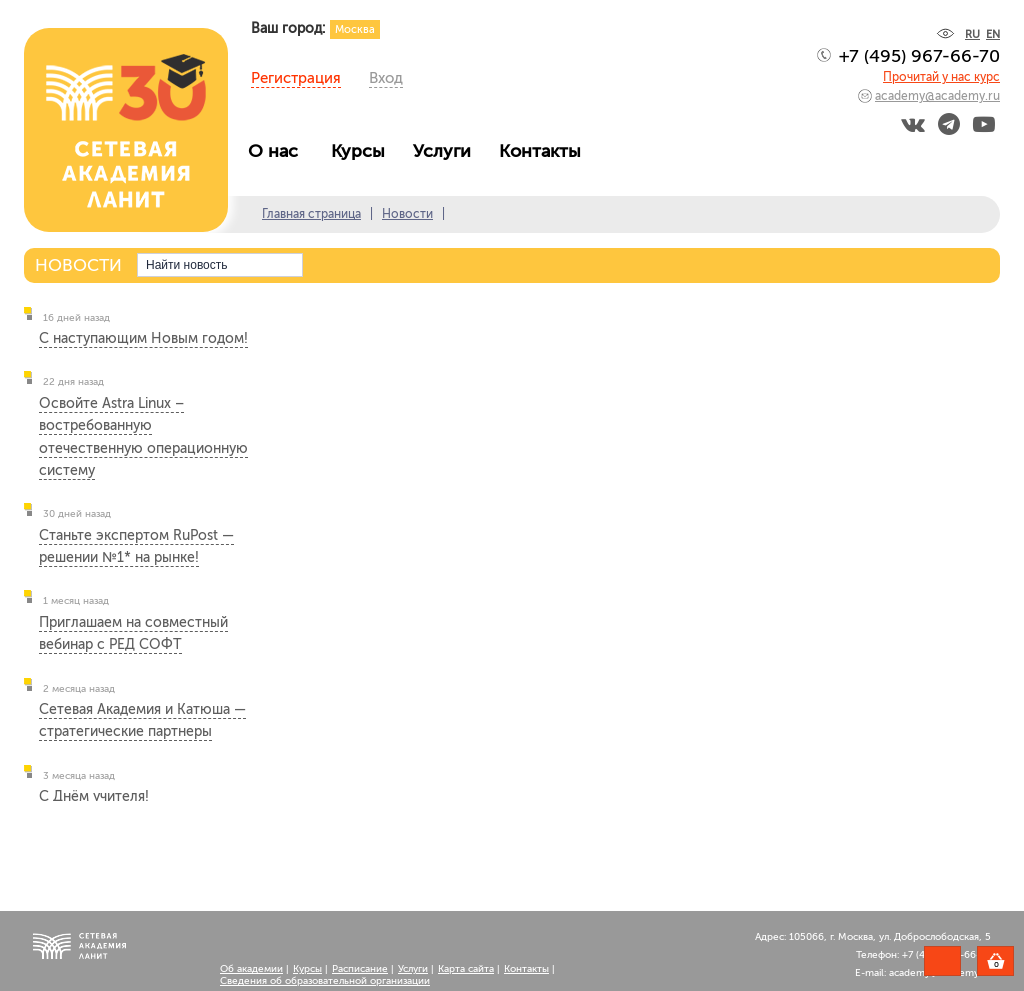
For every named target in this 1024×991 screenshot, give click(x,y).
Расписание (360, 969)
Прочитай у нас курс (941, 77)
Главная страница (311, 214)
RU (972, 34)
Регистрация (296, 78)
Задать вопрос (942, 961)
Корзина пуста (1013, 964)
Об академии (251, 969)
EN (993, 34)
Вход (386, 78)
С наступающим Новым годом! (143, 338)
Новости (407, 214)
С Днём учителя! (94, 796)
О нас (280, 151)
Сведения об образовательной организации (325, 981)
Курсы (363, 151)
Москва (355, 29)
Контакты (545, 151)
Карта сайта (466, 969)
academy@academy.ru (937, 96)
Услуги (447, 151)
